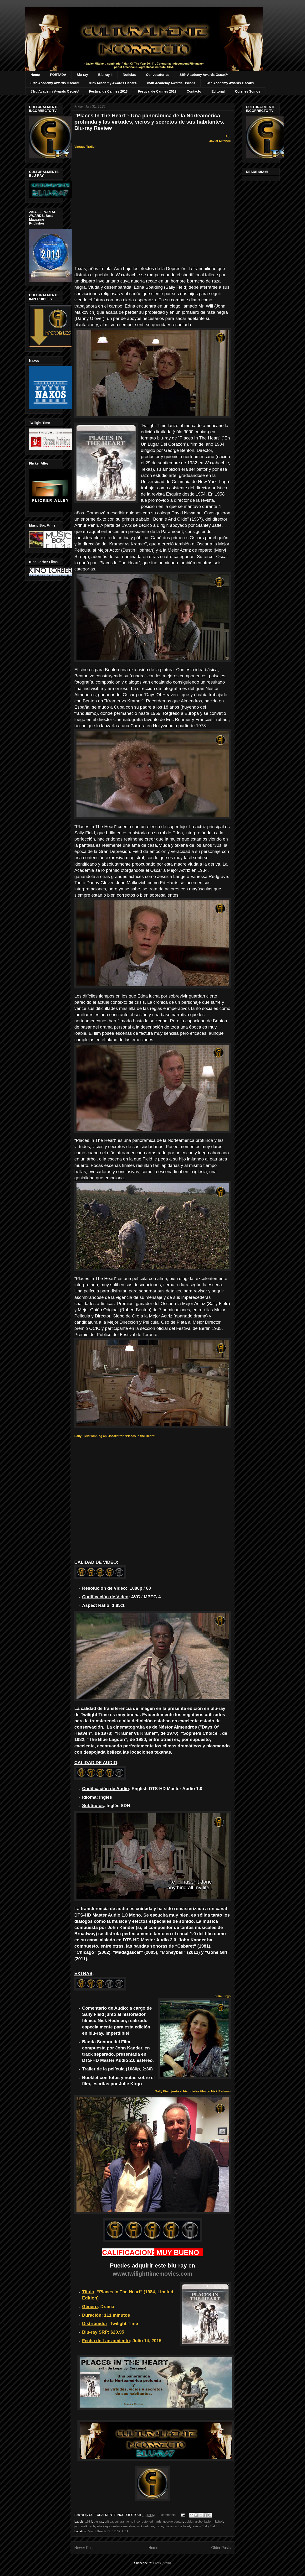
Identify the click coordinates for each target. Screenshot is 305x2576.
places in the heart (177, 2526)
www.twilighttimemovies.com (152, 2273)
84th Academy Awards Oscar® (230, 83)
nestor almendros (123, 2526)
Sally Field (209, 2526)
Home (35, 75)
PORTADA (58, 75)
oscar (159, 2526)
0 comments (167, 2515)
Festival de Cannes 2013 (108, 91)
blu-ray (98, 2521)
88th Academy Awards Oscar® (203, 75)
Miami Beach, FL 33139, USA (108, 2531)
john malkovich (84, 2526)
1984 (88, 2521)
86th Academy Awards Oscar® (113, 83)
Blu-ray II (105, 75)
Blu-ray (82, 75)
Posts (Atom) (162, 2563)
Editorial (218, 91)
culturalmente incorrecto (131, 2521)
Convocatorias (157, 75)
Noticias (129, 75)
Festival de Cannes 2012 (157, 91)
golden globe (194, 2521)
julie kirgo (103, 2526)
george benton (173, 2521)
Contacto (194, 91)
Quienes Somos (247, 91)
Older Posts (221, 2548)
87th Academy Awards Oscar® (54, 83)
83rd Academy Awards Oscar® (54, 91)
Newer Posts (84, 2548)
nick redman (145, 2526)
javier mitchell (213, 2521)
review (196, 2526)
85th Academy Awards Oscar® (171, 83)
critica (109, 2521)
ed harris (155, 2521)
